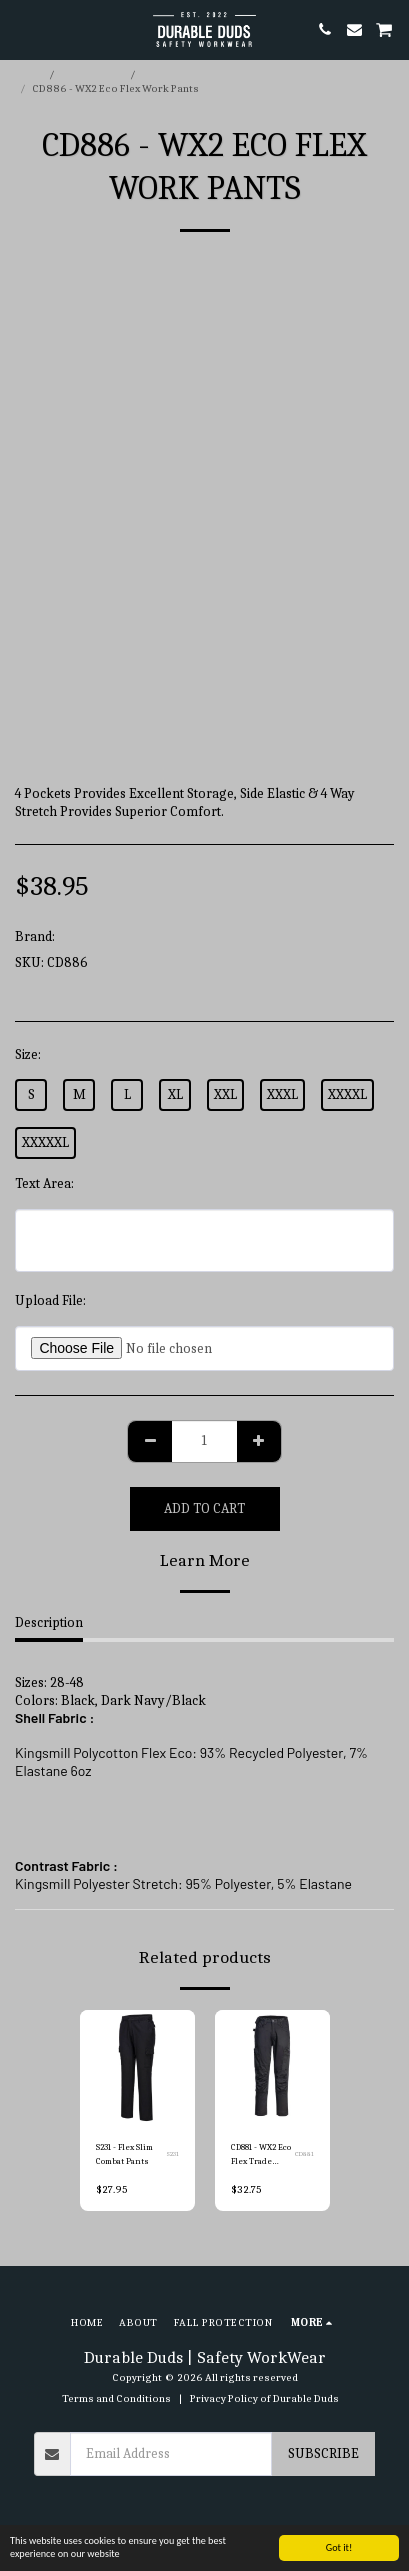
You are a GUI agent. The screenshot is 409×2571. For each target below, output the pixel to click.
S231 (172, 2154)
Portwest (84, 936)
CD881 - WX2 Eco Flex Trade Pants (261, 2155)
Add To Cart (204, 1508)
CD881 (304, 2154)
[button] (22, 28)
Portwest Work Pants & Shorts (218, 74)
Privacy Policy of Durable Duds (264, 2398)
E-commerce (93, 74)
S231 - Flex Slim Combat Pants (124, 2153)
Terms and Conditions (116, 2398)
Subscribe (323, 2453)
